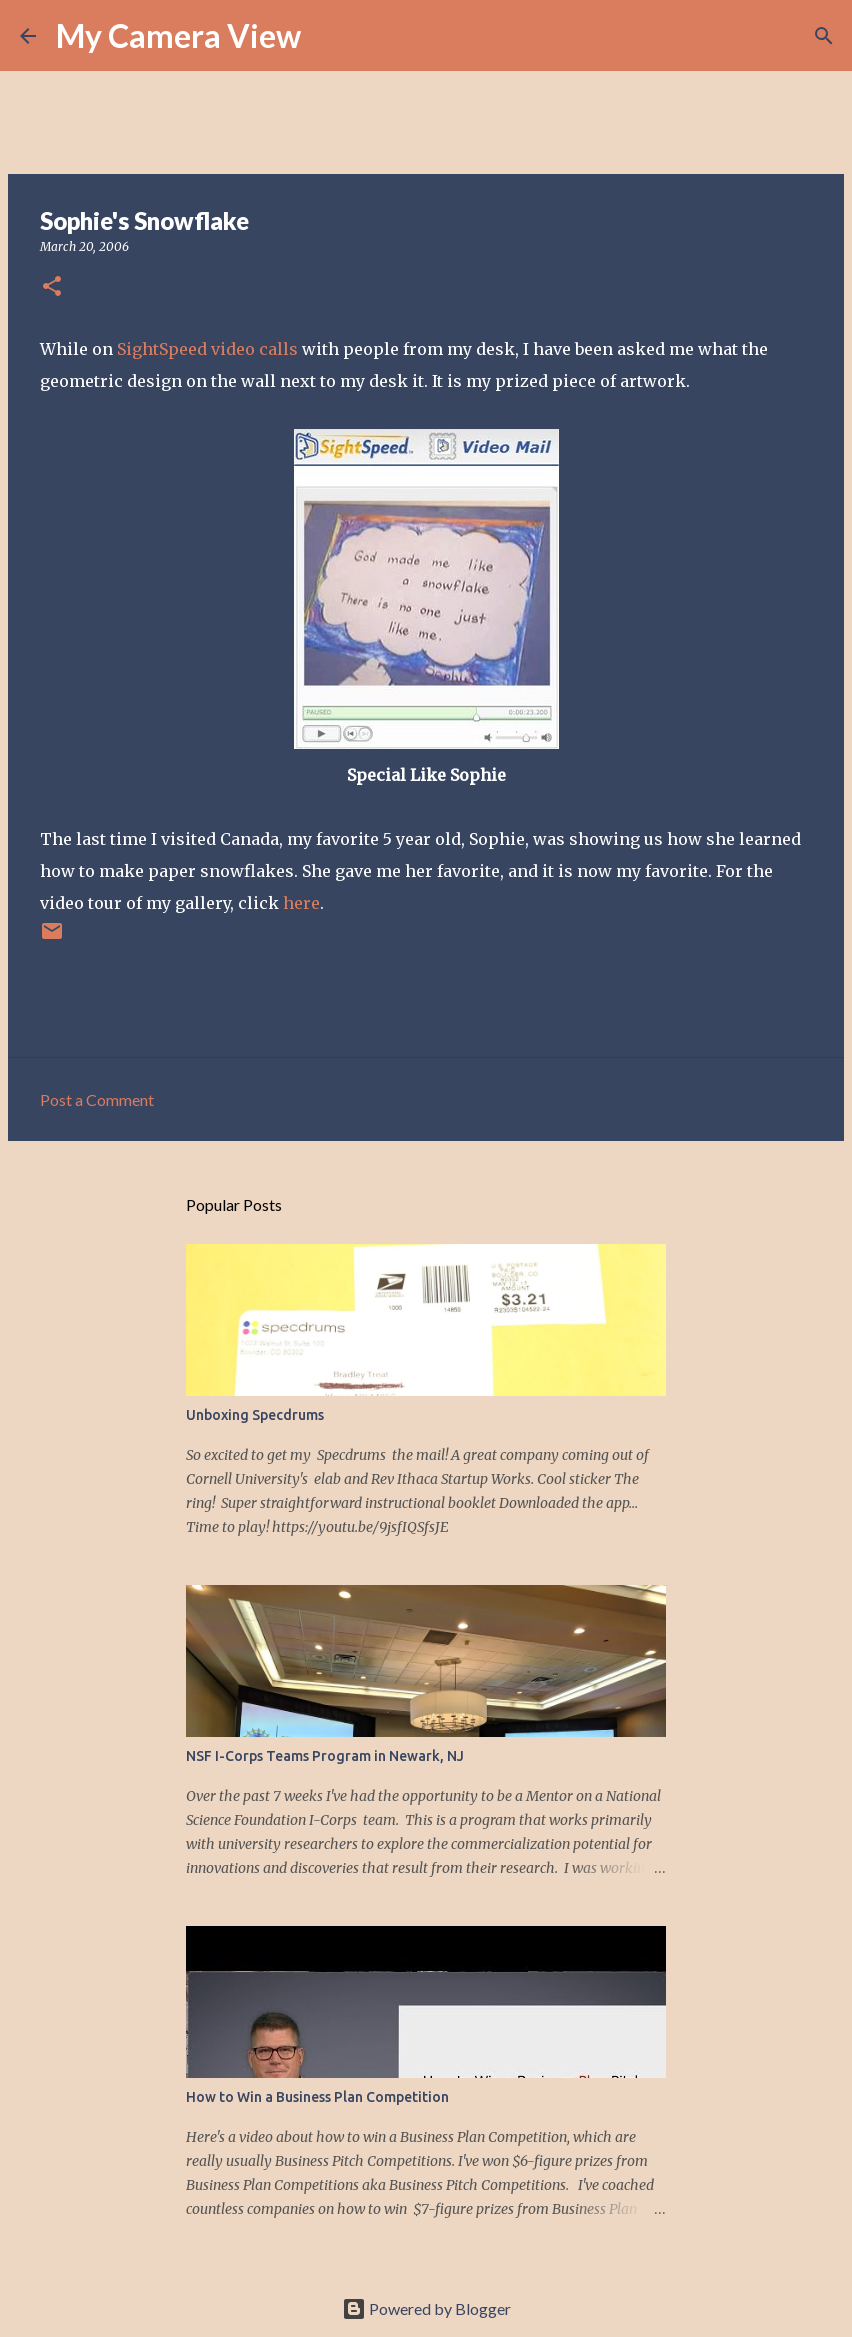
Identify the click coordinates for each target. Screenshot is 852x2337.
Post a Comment (97, 1099)
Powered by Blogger (426, 2308)
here (301, 903)
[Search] (329, 36)
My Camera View (178, 35)
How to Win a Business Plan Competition (317, 2097)
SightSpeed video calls (207, 349)
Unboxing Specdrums (255, 1415)
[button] (52, 287)
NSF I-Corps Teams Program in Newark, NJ (325, 1756)
